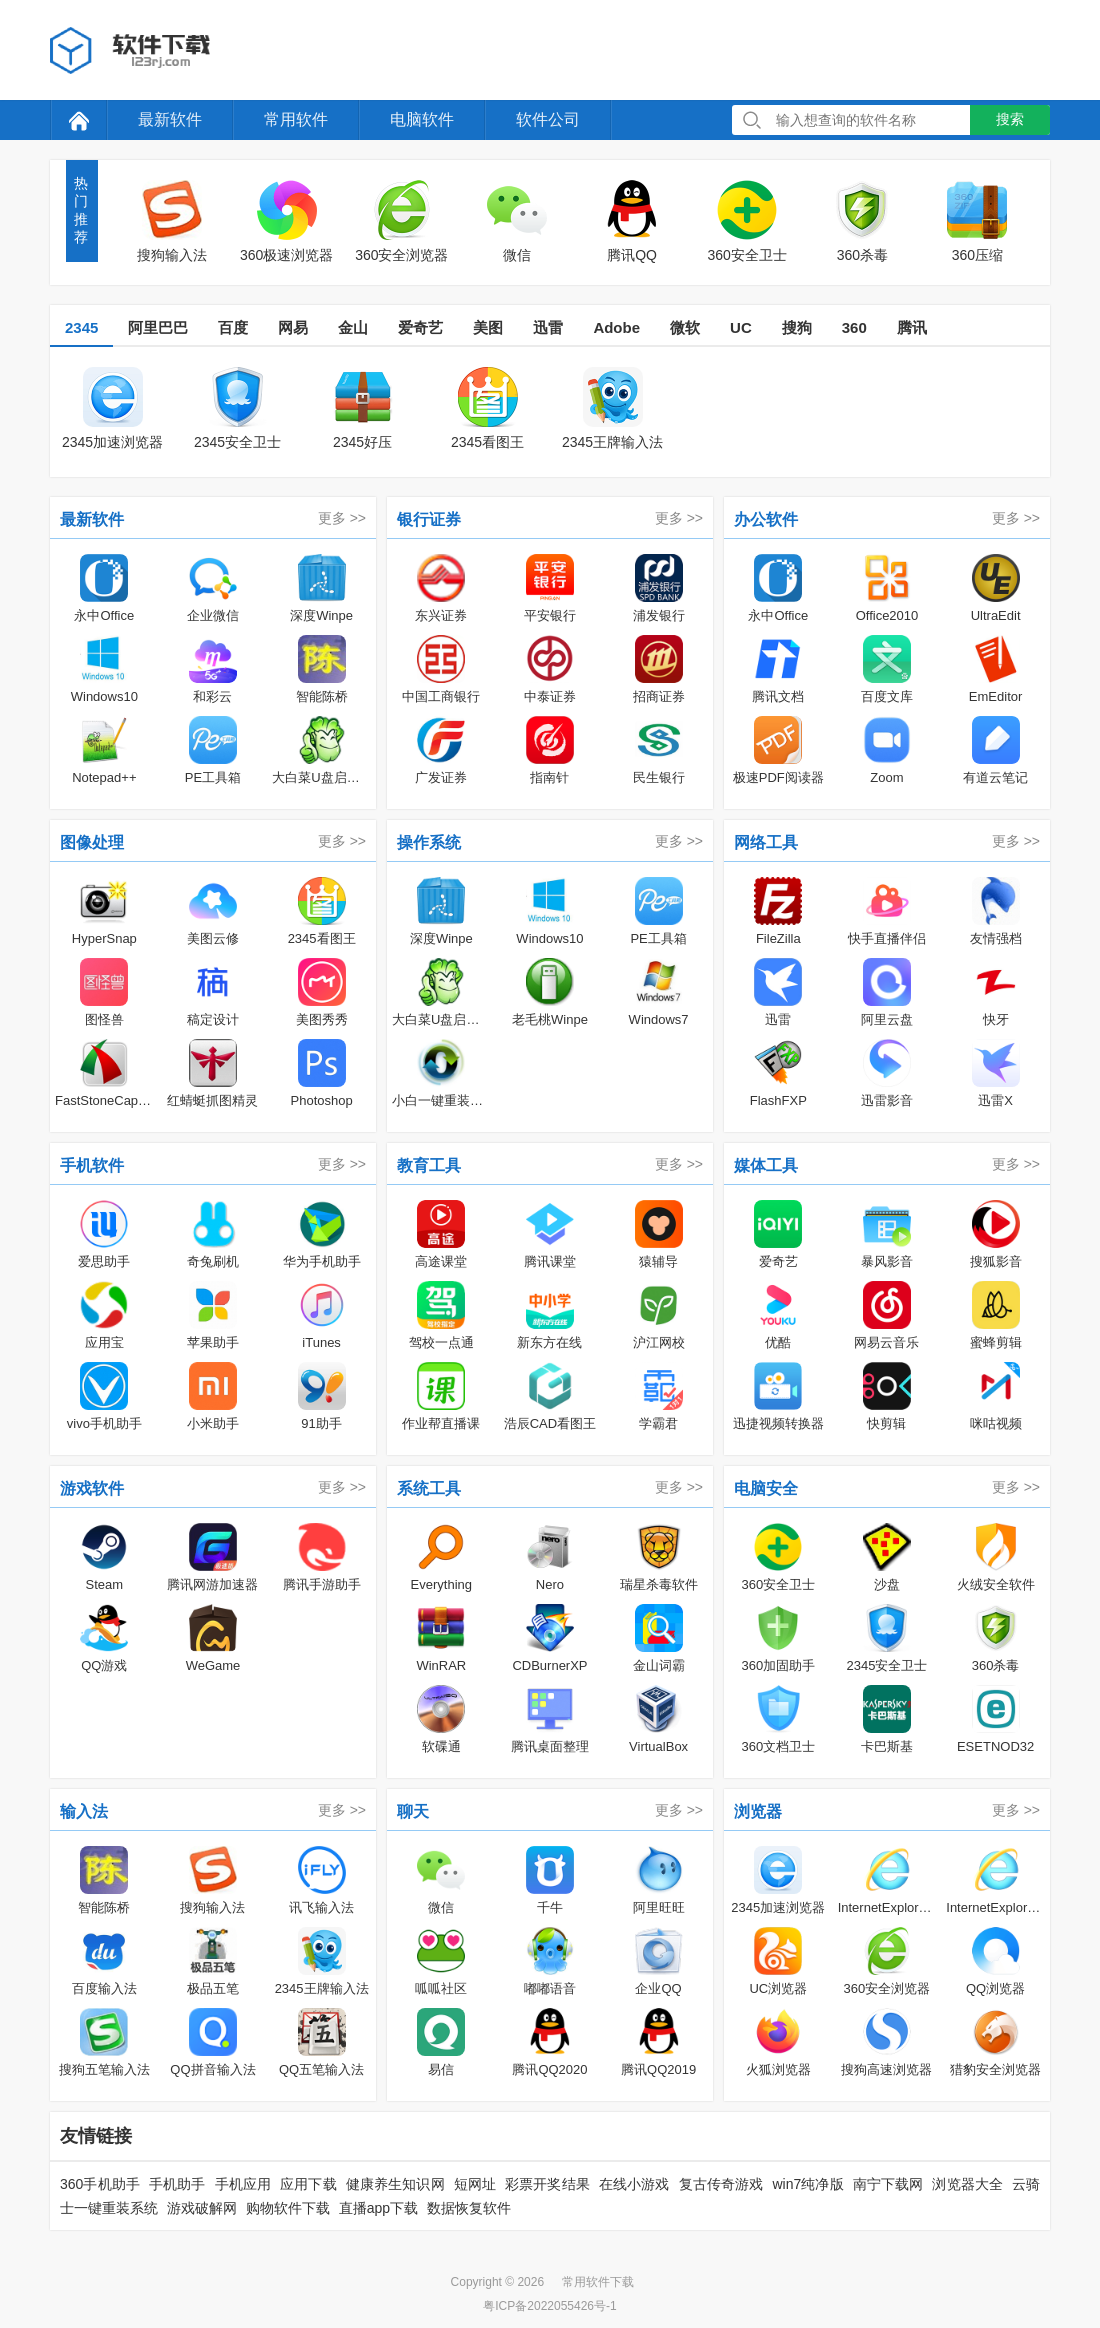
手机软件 (92, 1165)
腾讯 (912, 327)
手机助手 (177, 2184)
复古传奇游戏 (721, 2184)
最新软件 (170, 119)
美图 (488, 327)
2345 (81, 327)
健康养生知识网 (395, 2184)
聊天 (413, 1811)
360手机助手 (100, 2184)
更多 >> (342, 518)
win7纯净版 (807, 2184)
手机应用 (243, 2184)
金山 (353, 327)
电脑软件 (422, 119)
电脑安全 (766, 1488)
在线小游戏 (634, 2184)
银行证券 (429, 519)
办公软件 (766, 519)
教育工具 (429, 1165)
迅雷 (548, 327)
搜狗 (797, 327)
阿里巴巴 (158, 327)
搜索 (1010, 119)
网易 (293, 327)
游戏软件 (92, 1488)
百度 (233, 327)
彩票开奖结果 (547, 2184)
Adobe (616, 327)
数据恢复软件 (469, 2208)
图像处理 (92, 842)
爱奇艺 (420, 327)
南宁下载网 (888, 2184)
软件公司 (548, 119)
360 (854, 327)
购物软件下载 (288, 2208)
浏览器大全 (967, 2184)
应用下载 (308, 2184)
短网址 (475, 2184)
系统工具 (429, 1488)
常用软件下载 (598, 2282)
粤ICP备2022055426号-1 (549, 2306)
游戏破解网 (202, 2208)
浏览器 (758, 1811)
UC (741, 327)
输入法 (84, 1811)
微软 (685, 327)
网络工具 (766, 842)
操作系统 (429, 842)
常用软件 (296, 119)
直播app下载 (378, 2208)
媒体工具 (766, 1165)
